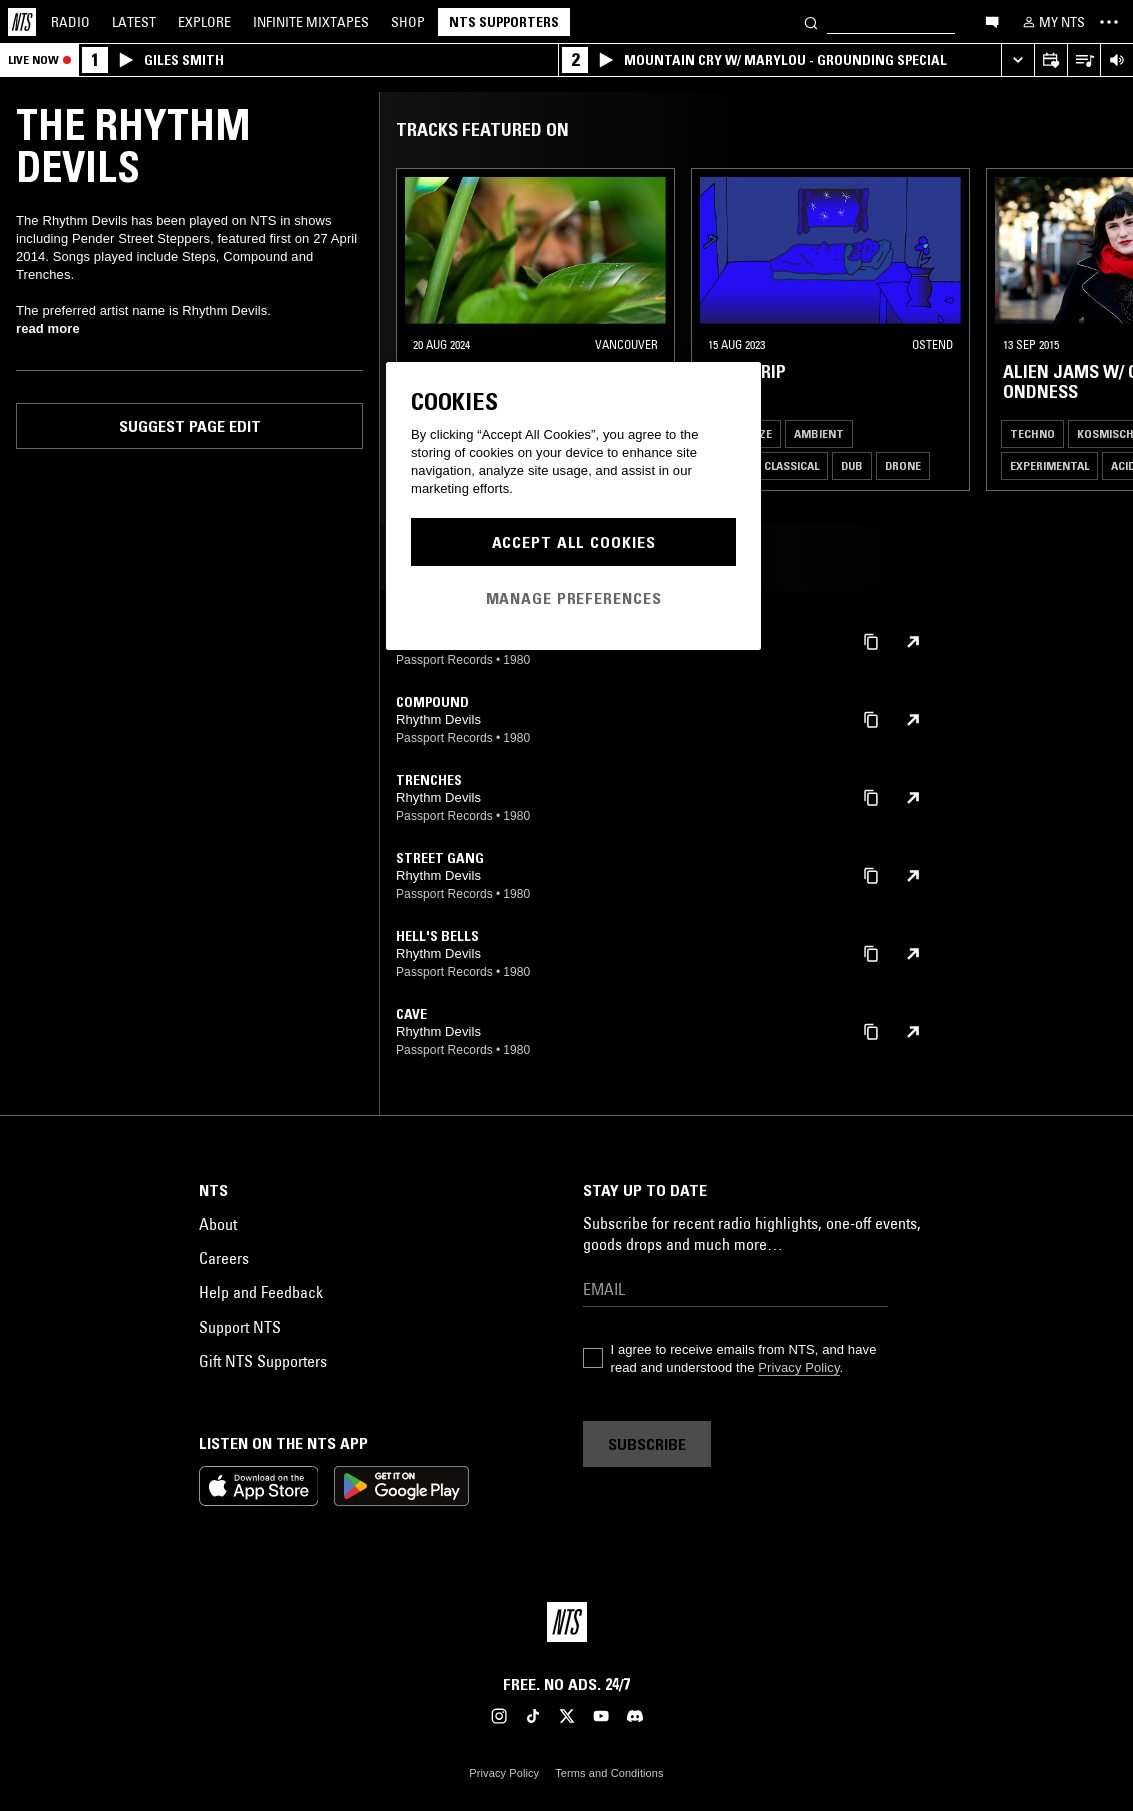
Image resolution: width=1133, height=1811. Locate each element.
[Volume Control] (1116, 60)
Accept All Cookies (574, 542)
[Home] (22, 22)
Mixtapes (311, 22)
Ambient (819, 433)
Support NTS (240, 1327)
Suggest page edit (190, 426)
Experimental (1049, 465)
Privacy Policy (798, 1367)
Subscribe (647, 1444)
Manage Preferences (574, 598)
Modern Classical (767, 465)
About (218, 1224)
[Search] (811, 21)
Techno (1032, 433)
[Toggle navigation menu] (1109, 22)
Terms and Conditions (609, 1773)
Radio (70, 22)
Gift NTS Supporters (263, 1361)
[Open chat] (992, 21)
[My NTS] (1052, 22)
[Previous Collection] (1095, 329)
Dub (852, 465)
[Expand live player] (1017, 60)
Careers (224, 1258)
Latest (134, 22)
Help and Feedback (261, 1292)
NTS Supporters (504, 22)
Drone (903, 465)
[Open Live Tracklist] (1083, 60)
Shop (408, 22)
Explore (204, 22)
